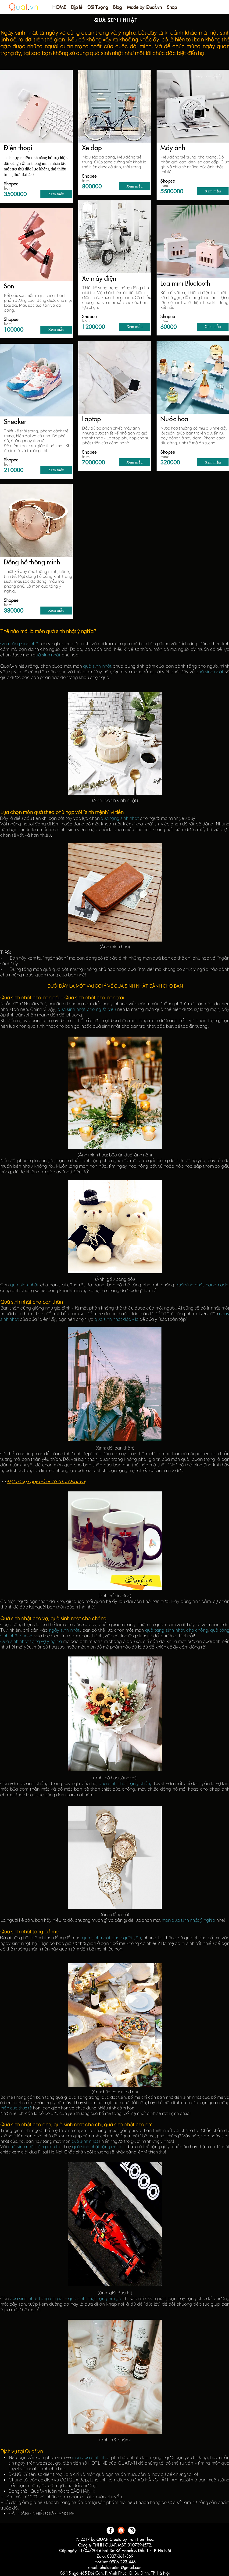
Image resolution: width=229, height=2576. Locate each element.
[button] (76, 9)
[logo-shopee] (121, 2530)
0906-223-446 (122, 2562)
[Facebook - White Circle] (110, 2530)
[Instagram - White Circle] (132, 2530)
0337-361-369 (120, 2556)
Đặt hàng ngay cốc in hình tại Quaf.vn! (46, 1482)
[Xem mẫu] (56, 194)
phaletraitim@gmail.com (121, 2567)
